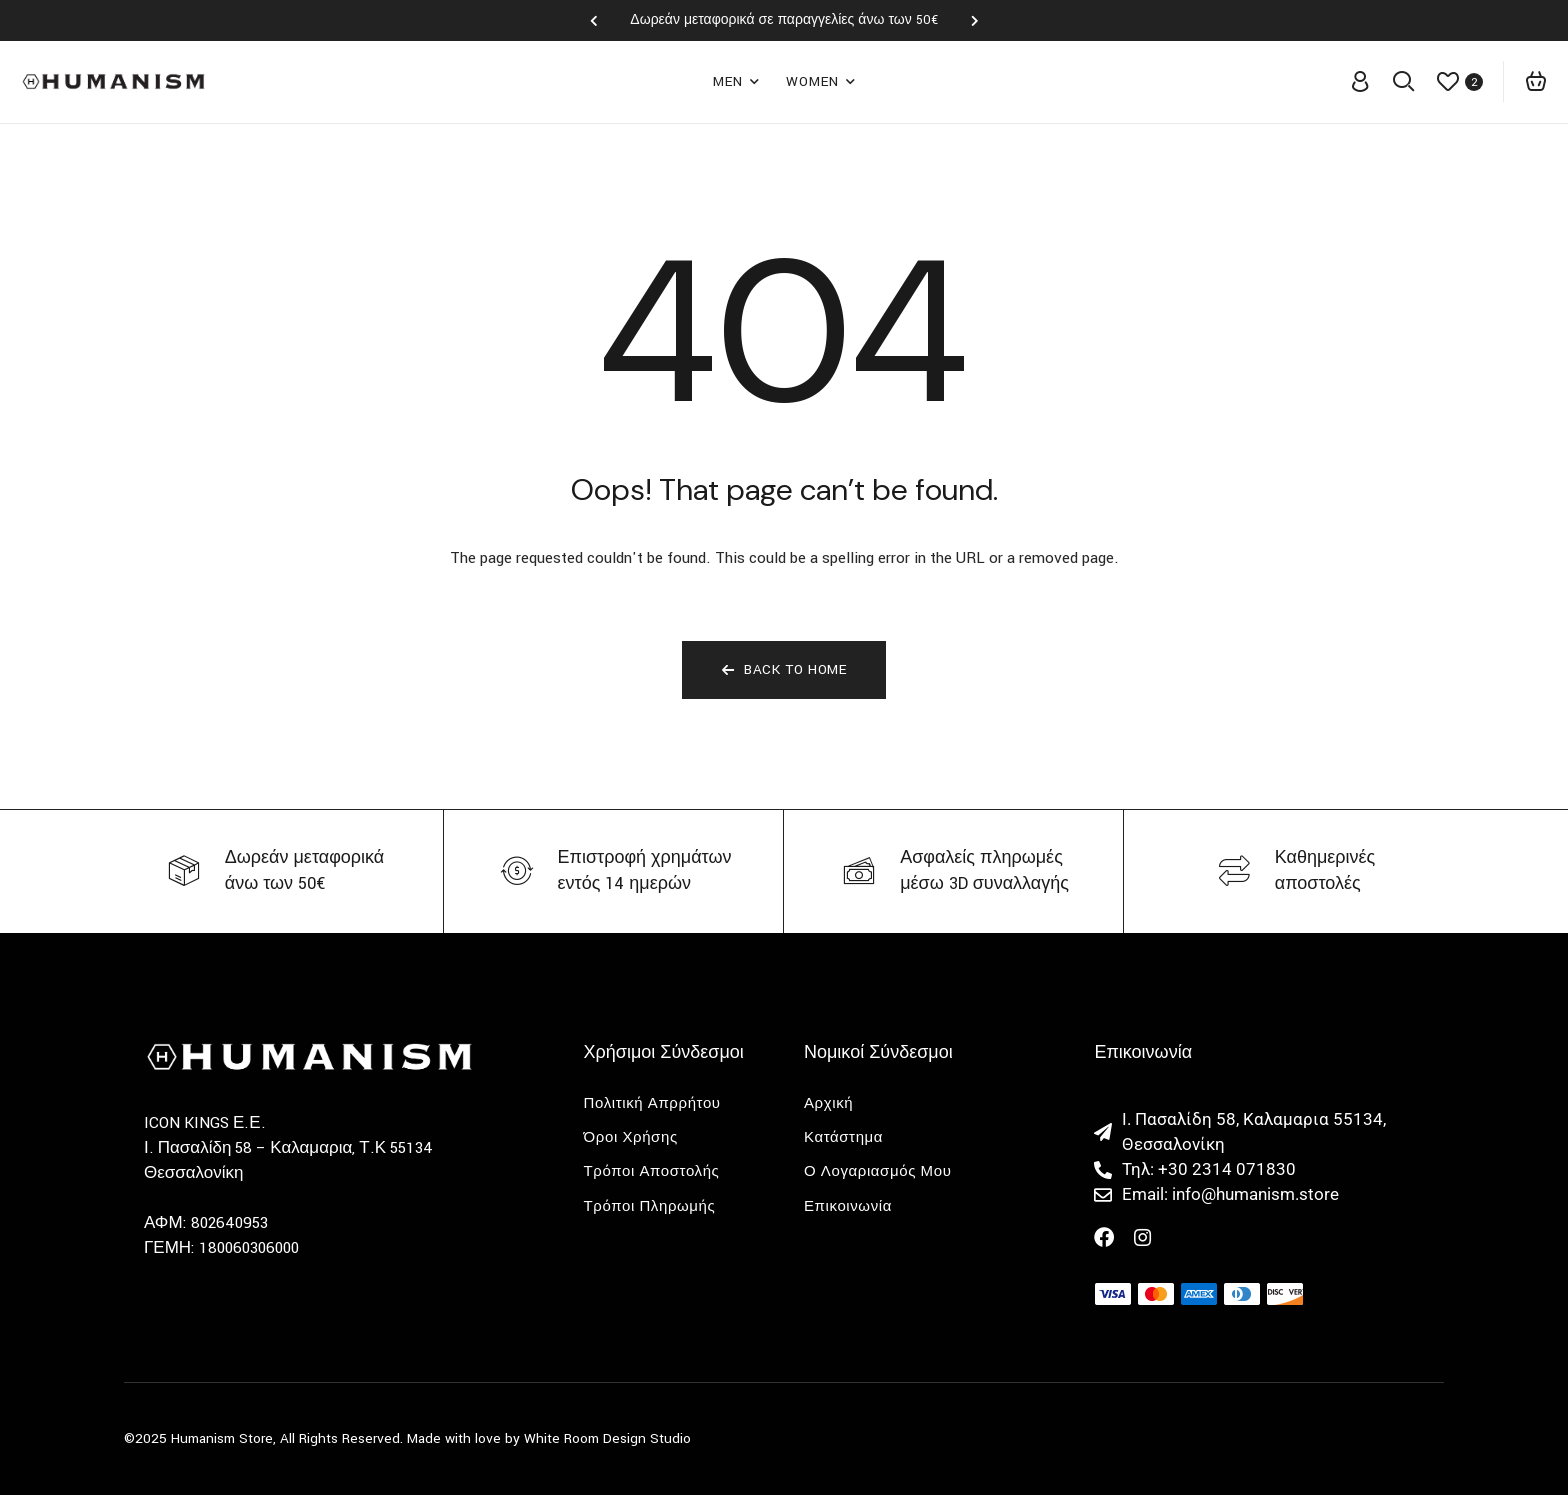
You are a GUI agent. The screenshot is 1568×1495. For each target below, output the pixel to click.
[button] (593, 20)
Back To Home (784, 669)
